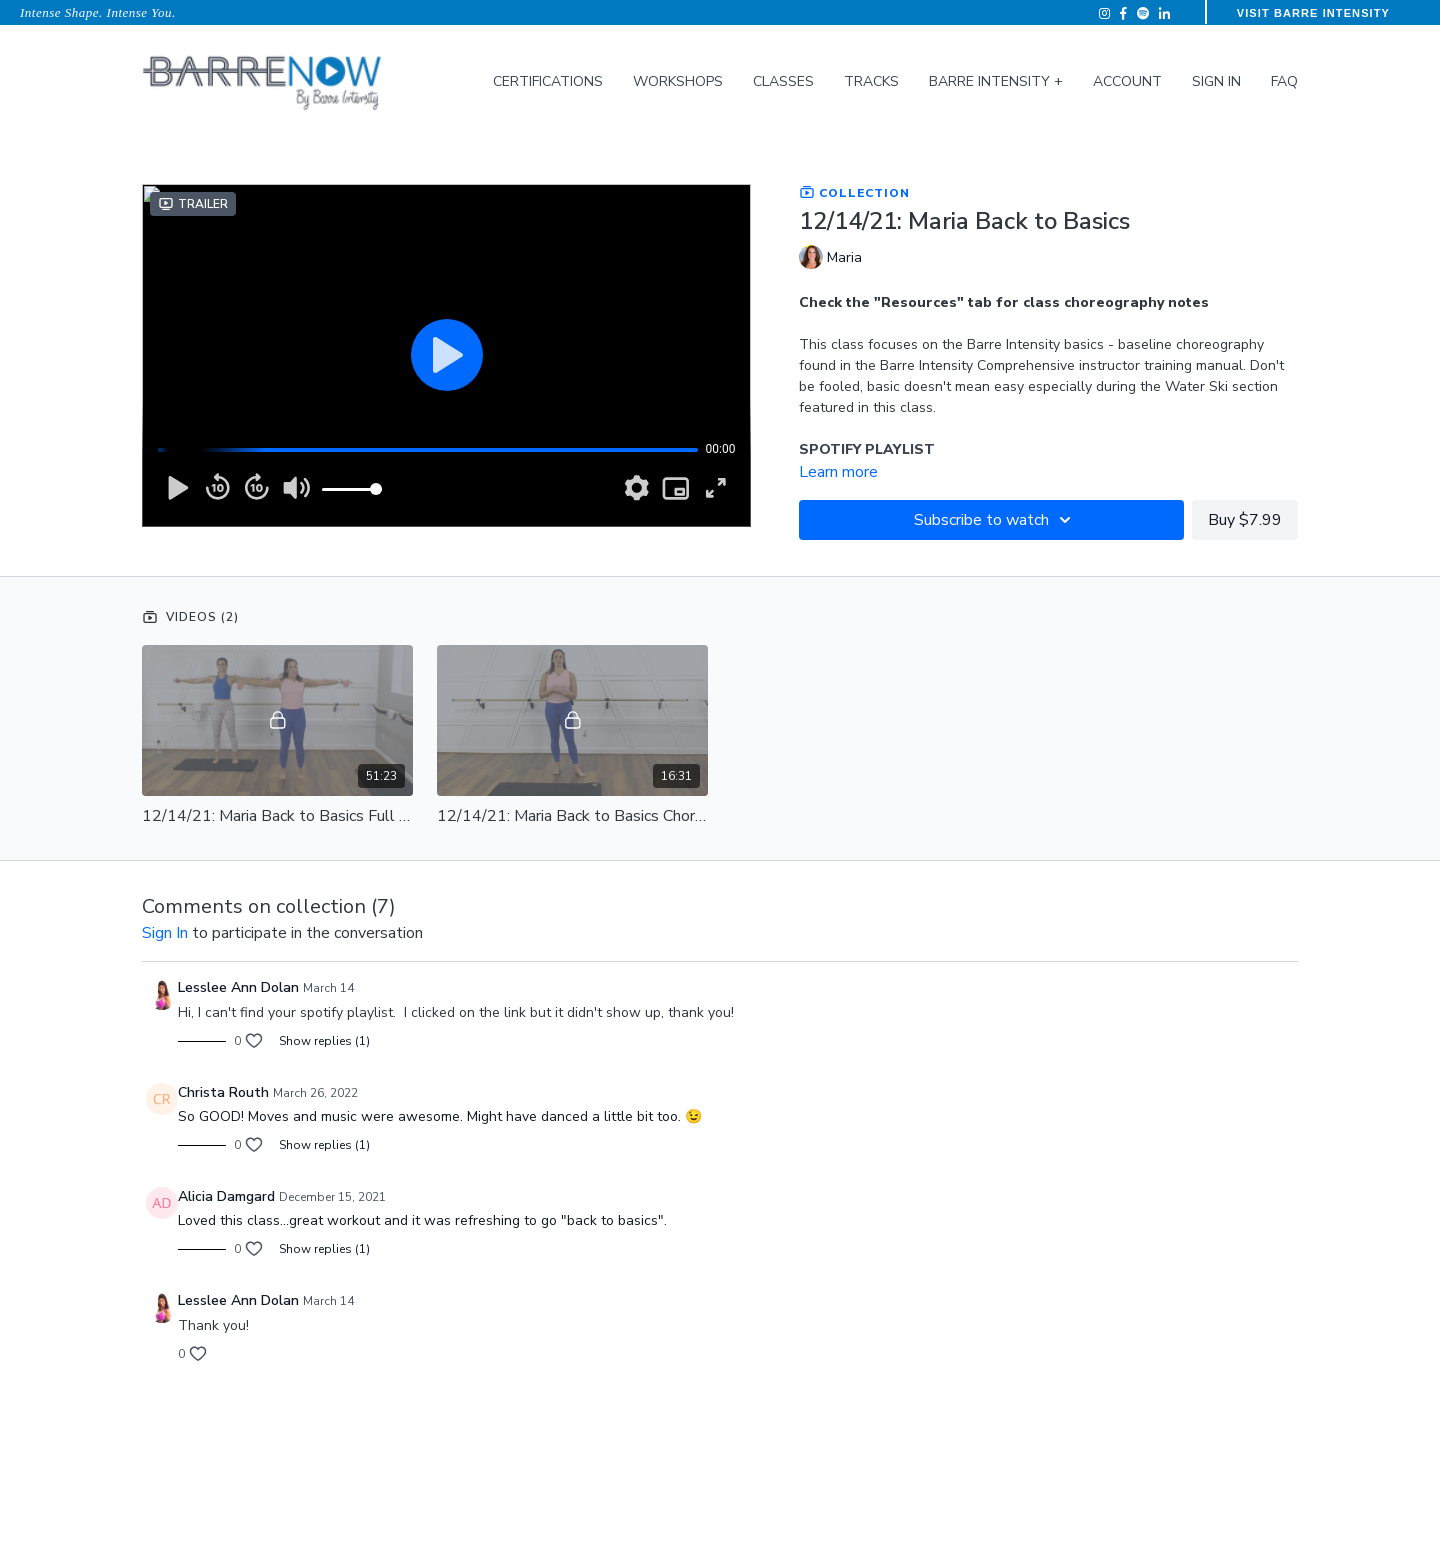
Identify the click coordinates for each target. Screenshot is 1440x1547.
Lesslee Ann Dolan (238, 987)
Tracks (871, 81)
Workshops (678, 81)
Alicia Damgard (226, 1196)
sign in (165, 933)
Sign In (1216, 81)
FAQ (1284, 81)
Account (1127, 81)
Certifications (548, 81)
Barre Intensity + (996, 81)
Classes (783, 81)
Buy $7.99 (1245, 520)
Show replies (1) (324, 1041)
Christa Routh (223, 1092)
